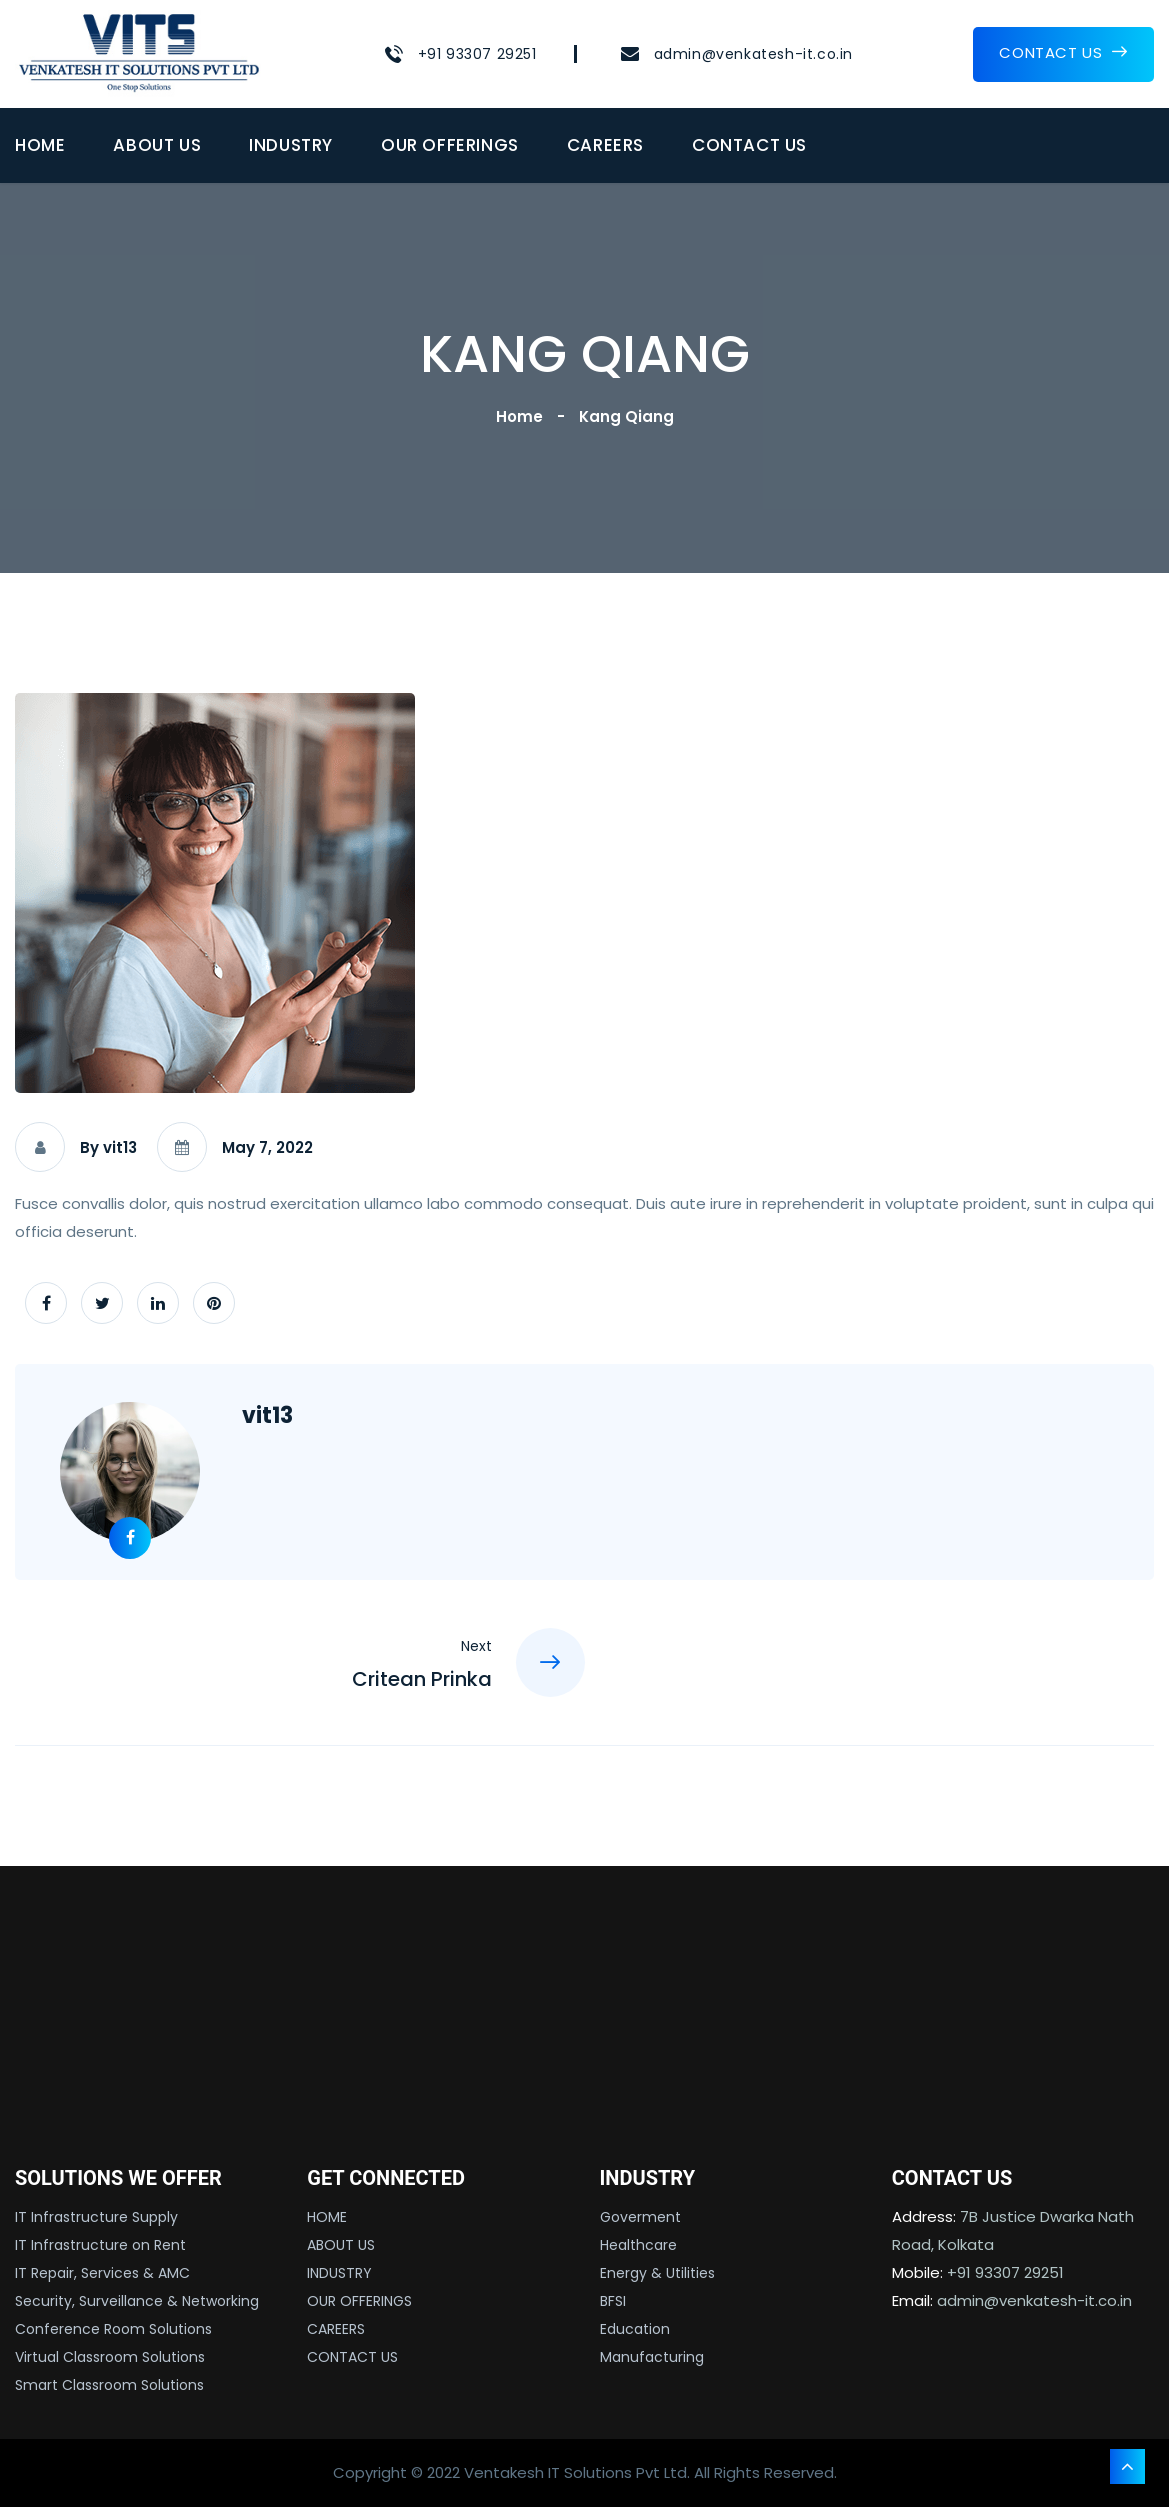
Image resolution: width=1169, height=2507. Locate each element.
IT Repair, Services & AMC (102, 2273)
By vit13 (108, 1147)
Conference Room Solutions (113, 2329)
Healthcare (638, 2245)
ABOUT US (157, 145)
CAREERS (605, 145)
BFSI (613, 2301)
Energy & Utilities (657, 2273)
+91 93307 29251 (477, 54)
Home (523, 416)
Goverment (640, 2217)
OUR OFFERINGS (450, 145)
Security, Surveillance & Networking (137, 2301)
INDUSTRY (291, 145)
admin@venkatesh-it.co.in (753, 54)
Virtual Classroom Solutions (110, 2357)
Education (635, 2329)
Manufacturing (652, 2357)
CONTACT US (1063, 52)
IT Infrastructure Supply (96, 2217)
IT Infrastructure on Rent (100, 2245)
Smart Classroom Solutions (109, 2385)
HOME (40, 145)
